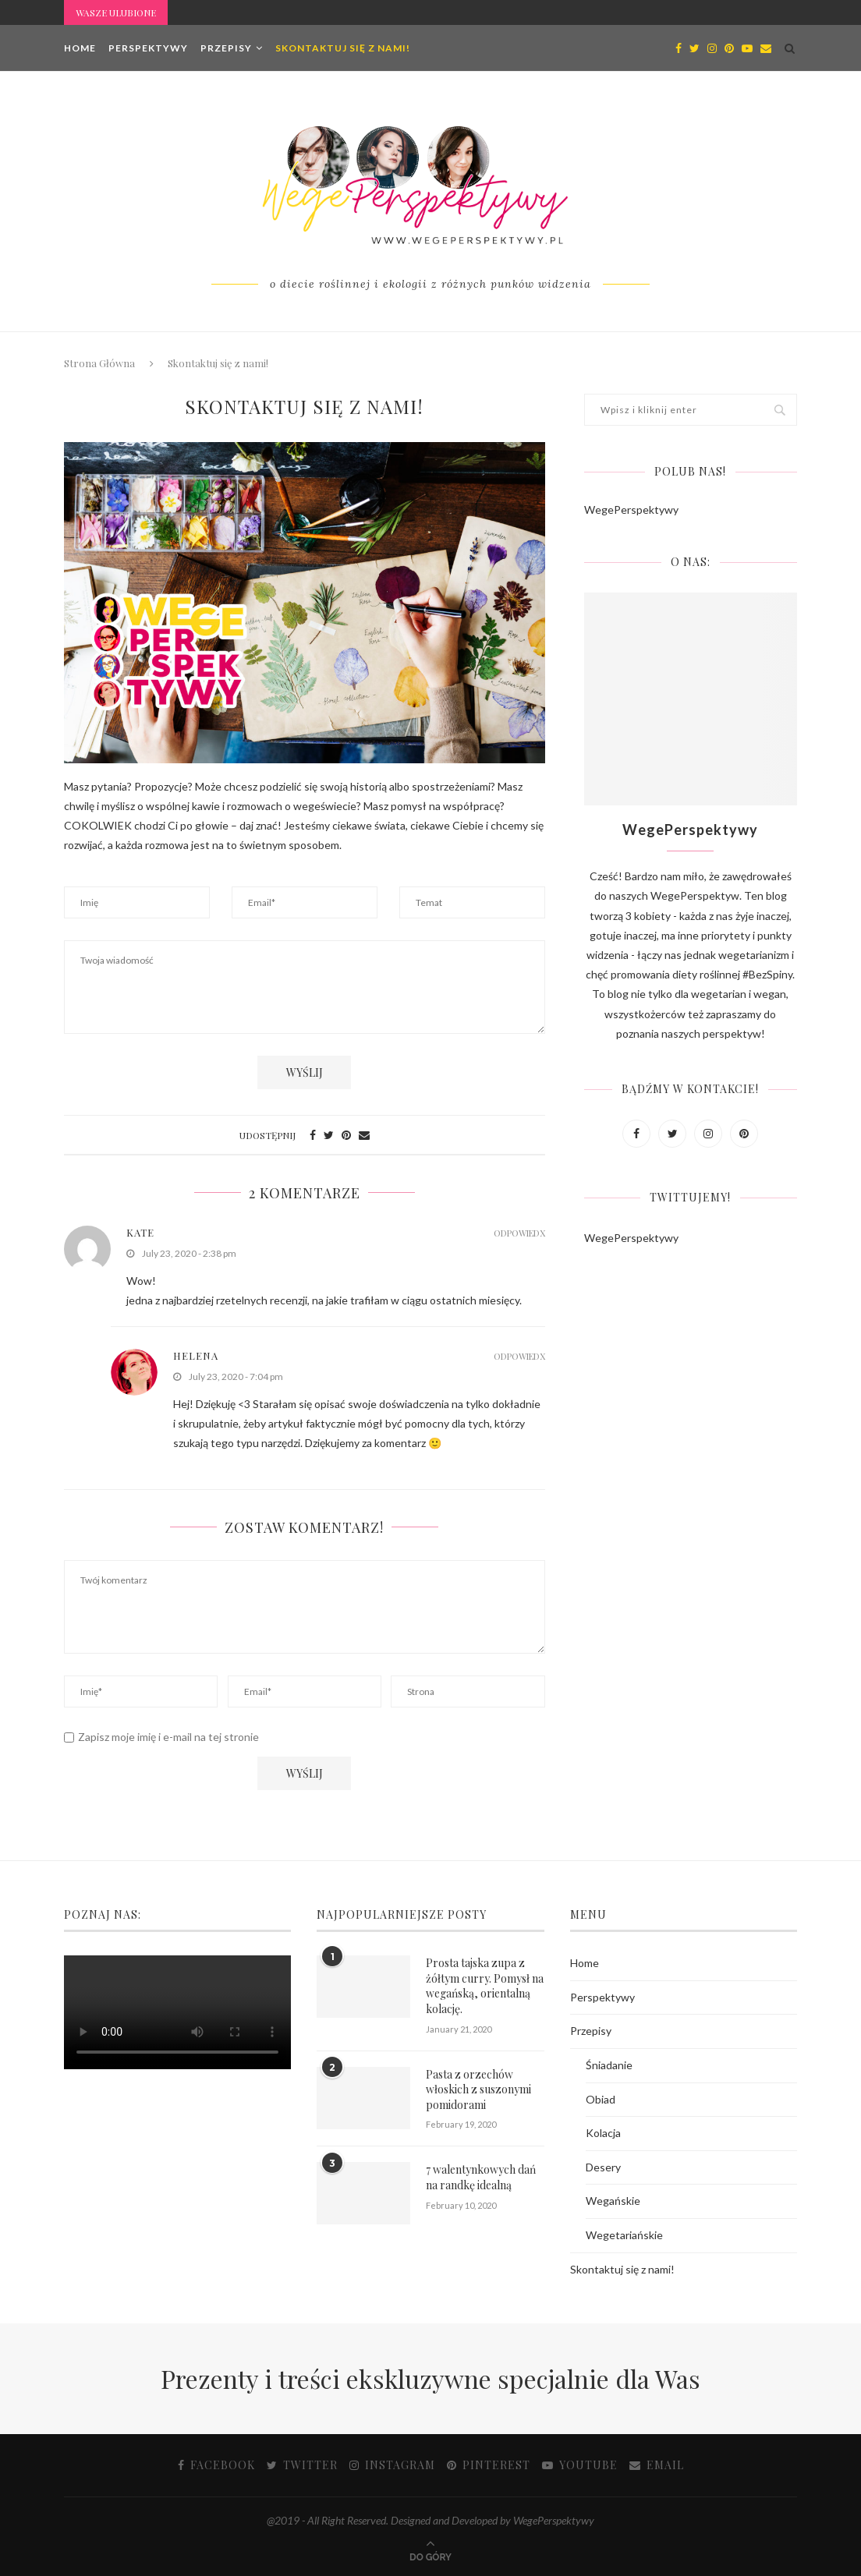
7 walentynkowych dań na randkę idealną (481, 2177)
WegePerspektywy (631, 509)
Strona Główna (99, 363)
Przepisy (226, 48)
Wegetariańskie (624, 2235)
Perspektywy (148, 48)
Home (80, 48)
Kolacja (603, 2132)
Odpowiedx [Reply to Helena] (519, 1356)
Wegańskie (613, 2200)
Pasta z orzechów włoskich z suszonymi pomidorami (478, 2089)
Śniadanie (609, 2065)
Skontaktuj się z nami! (342, 48)
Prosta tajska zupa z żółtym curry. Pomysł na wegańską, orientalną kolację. (485, 1985)
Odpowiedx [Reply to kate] (519, 1233)
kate (140, 1232)
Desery (603, 2167)
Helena (195, 1355)
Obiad (600, 2099)
